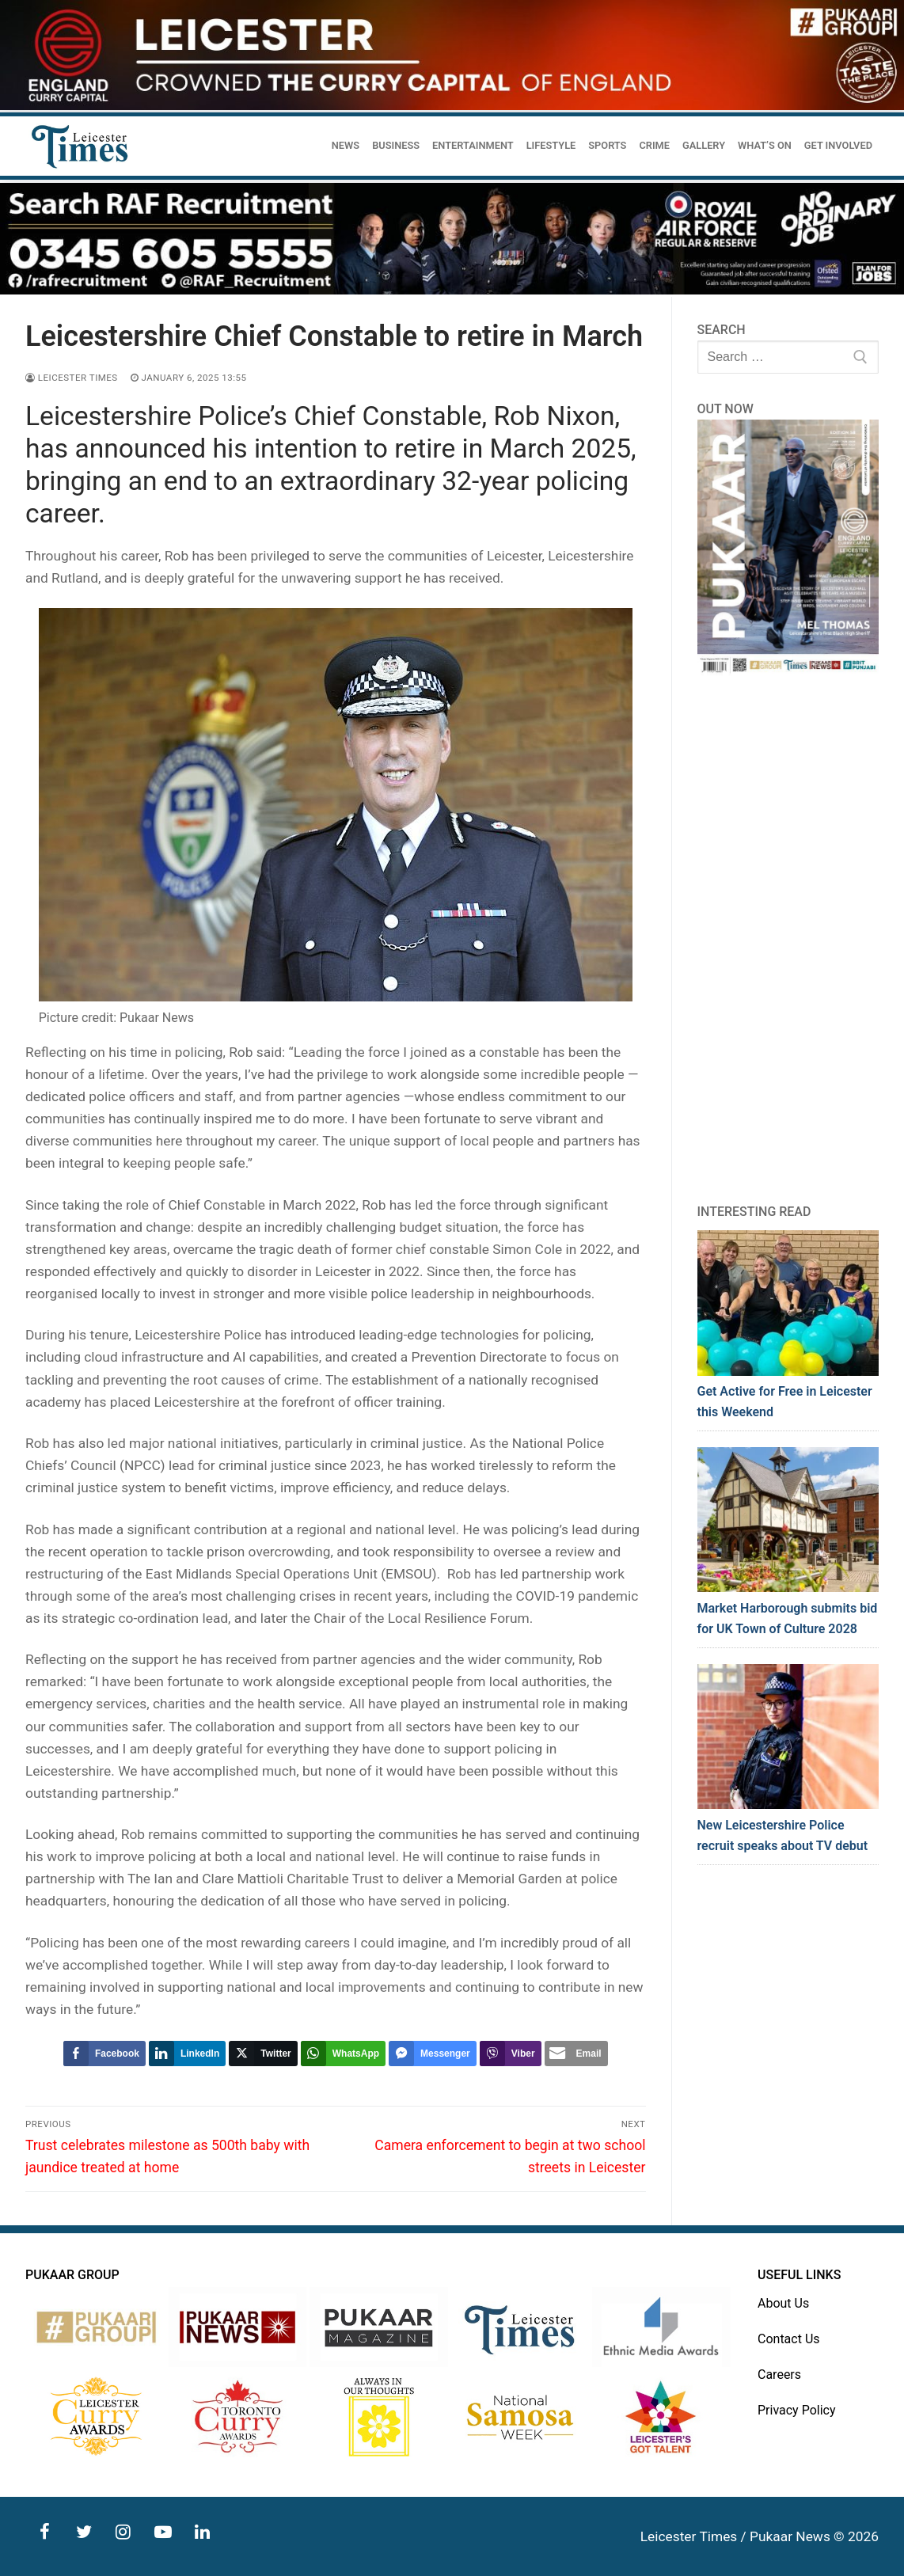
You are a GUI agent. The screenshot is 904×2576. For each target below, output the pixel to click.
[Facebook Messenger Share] (433, 2053)
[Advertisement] (788, 938)
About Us (783, 2303)
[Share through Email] (576, 2053)
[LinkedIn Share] (187, 2053)
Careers (779, 2374)
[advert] (452, 106)
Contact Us (789, 2338)
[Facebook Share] (104, 2053)
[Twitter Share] (263, 2053)
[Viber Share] (510, 2053)
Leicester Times (71, 377)
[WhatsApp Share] (343, 2053)
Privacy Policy (797, 2410)
